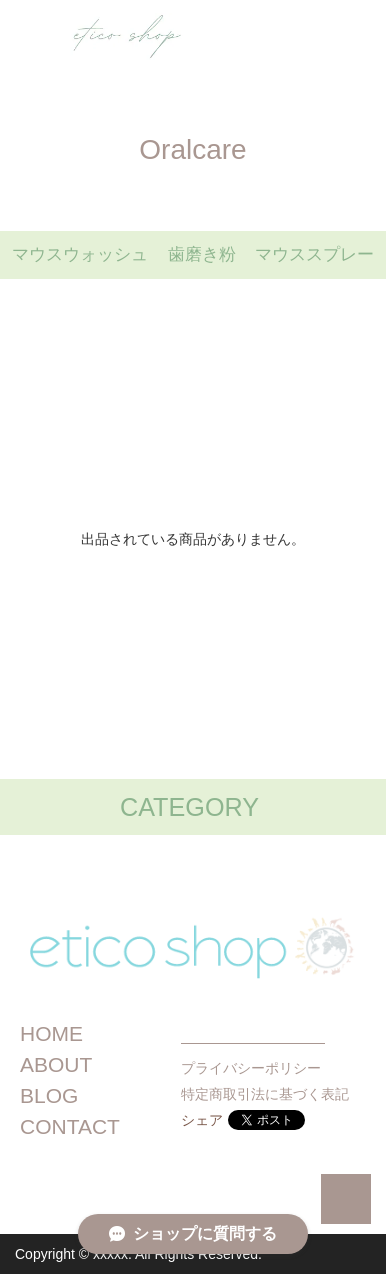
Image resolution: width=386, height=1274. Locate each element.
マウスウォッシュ (80, 254)
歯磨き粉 (202, 254)
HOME (51, 1033)
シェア (202, 1120)
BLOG (49, 1095)
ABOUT (56, 1064)
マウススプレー (314, 254)
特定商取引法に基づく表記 (265, 1094)
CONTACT (70, 1126)
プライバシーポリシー (251, 1068)
